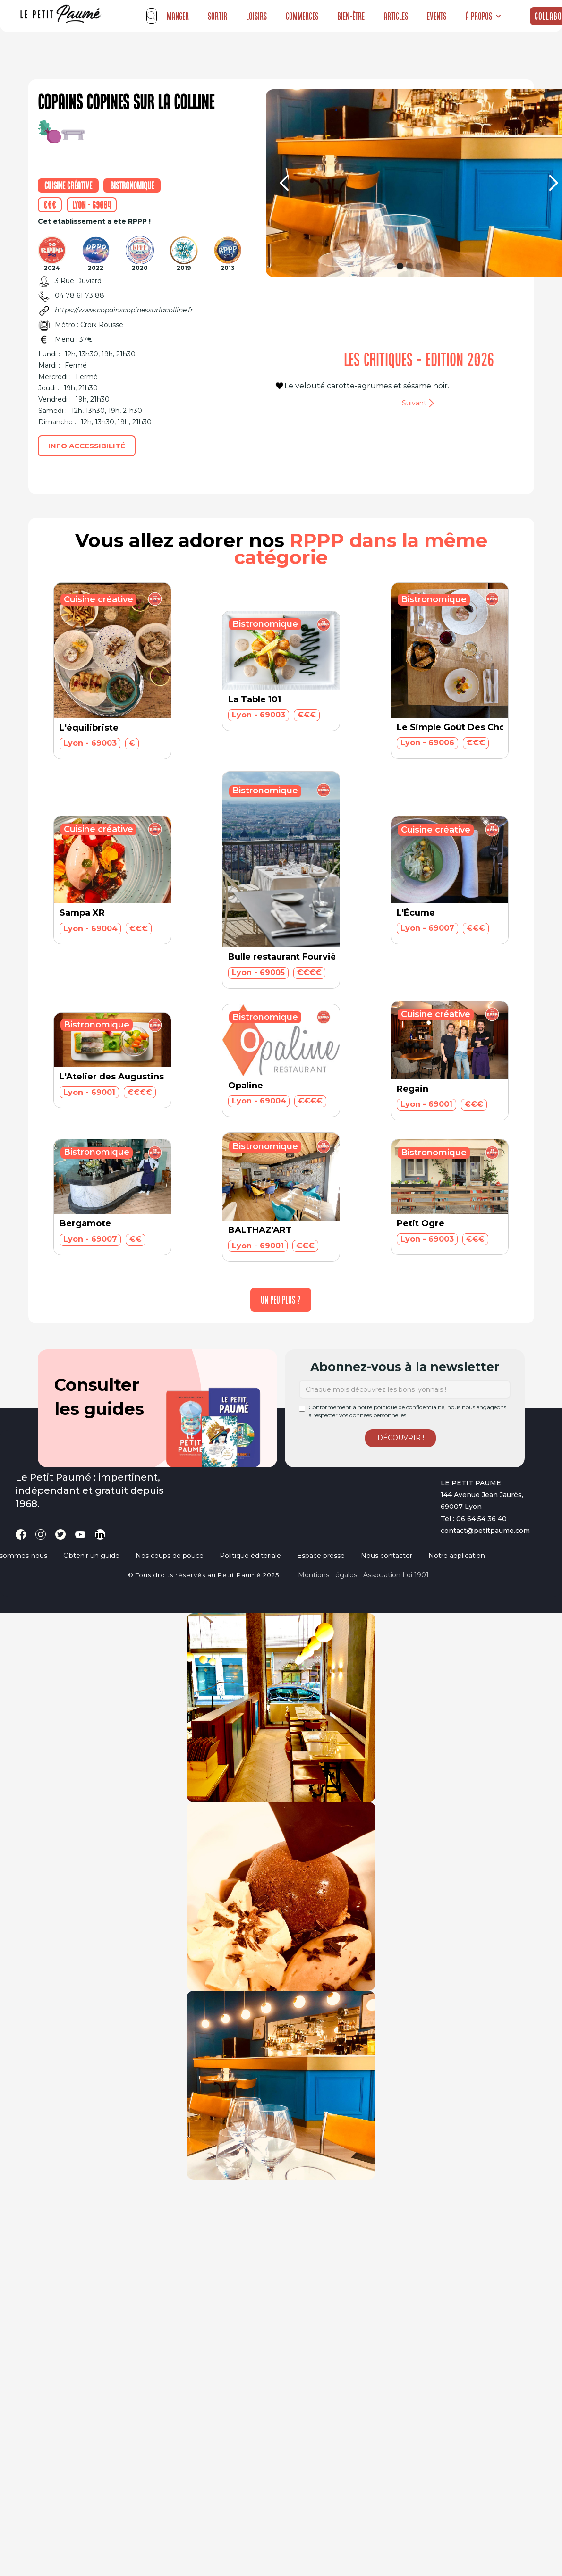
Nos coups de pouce (170, 1555)
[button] (483, 16)
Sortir (217, 16)
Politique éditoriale (250, 1555)
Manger (178, 16)
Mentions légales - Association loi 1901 (363, 1575)
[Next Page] (280, 1300)
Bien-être (351, 16)
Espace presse (321, 1555)
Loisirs (256, 16)
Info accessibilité (86, 445)
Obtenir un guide (91, 1555)
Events (436, 16)
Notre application (456, 1555)
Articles (395, 16)
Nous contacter (386, 1555)
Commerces (302, 16)
